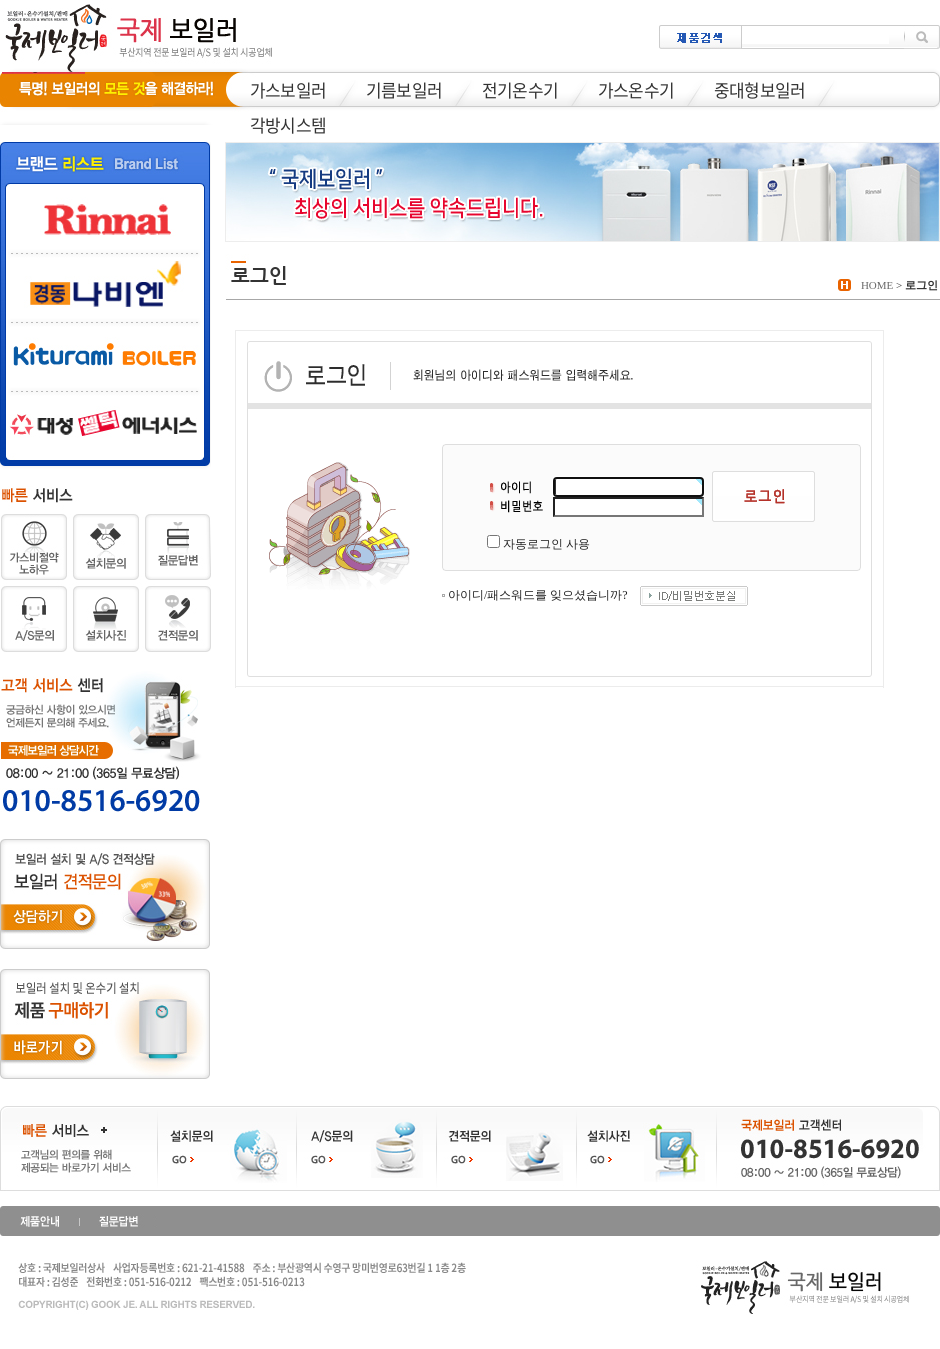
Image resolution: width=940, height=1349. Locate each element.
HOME (877, 285)
